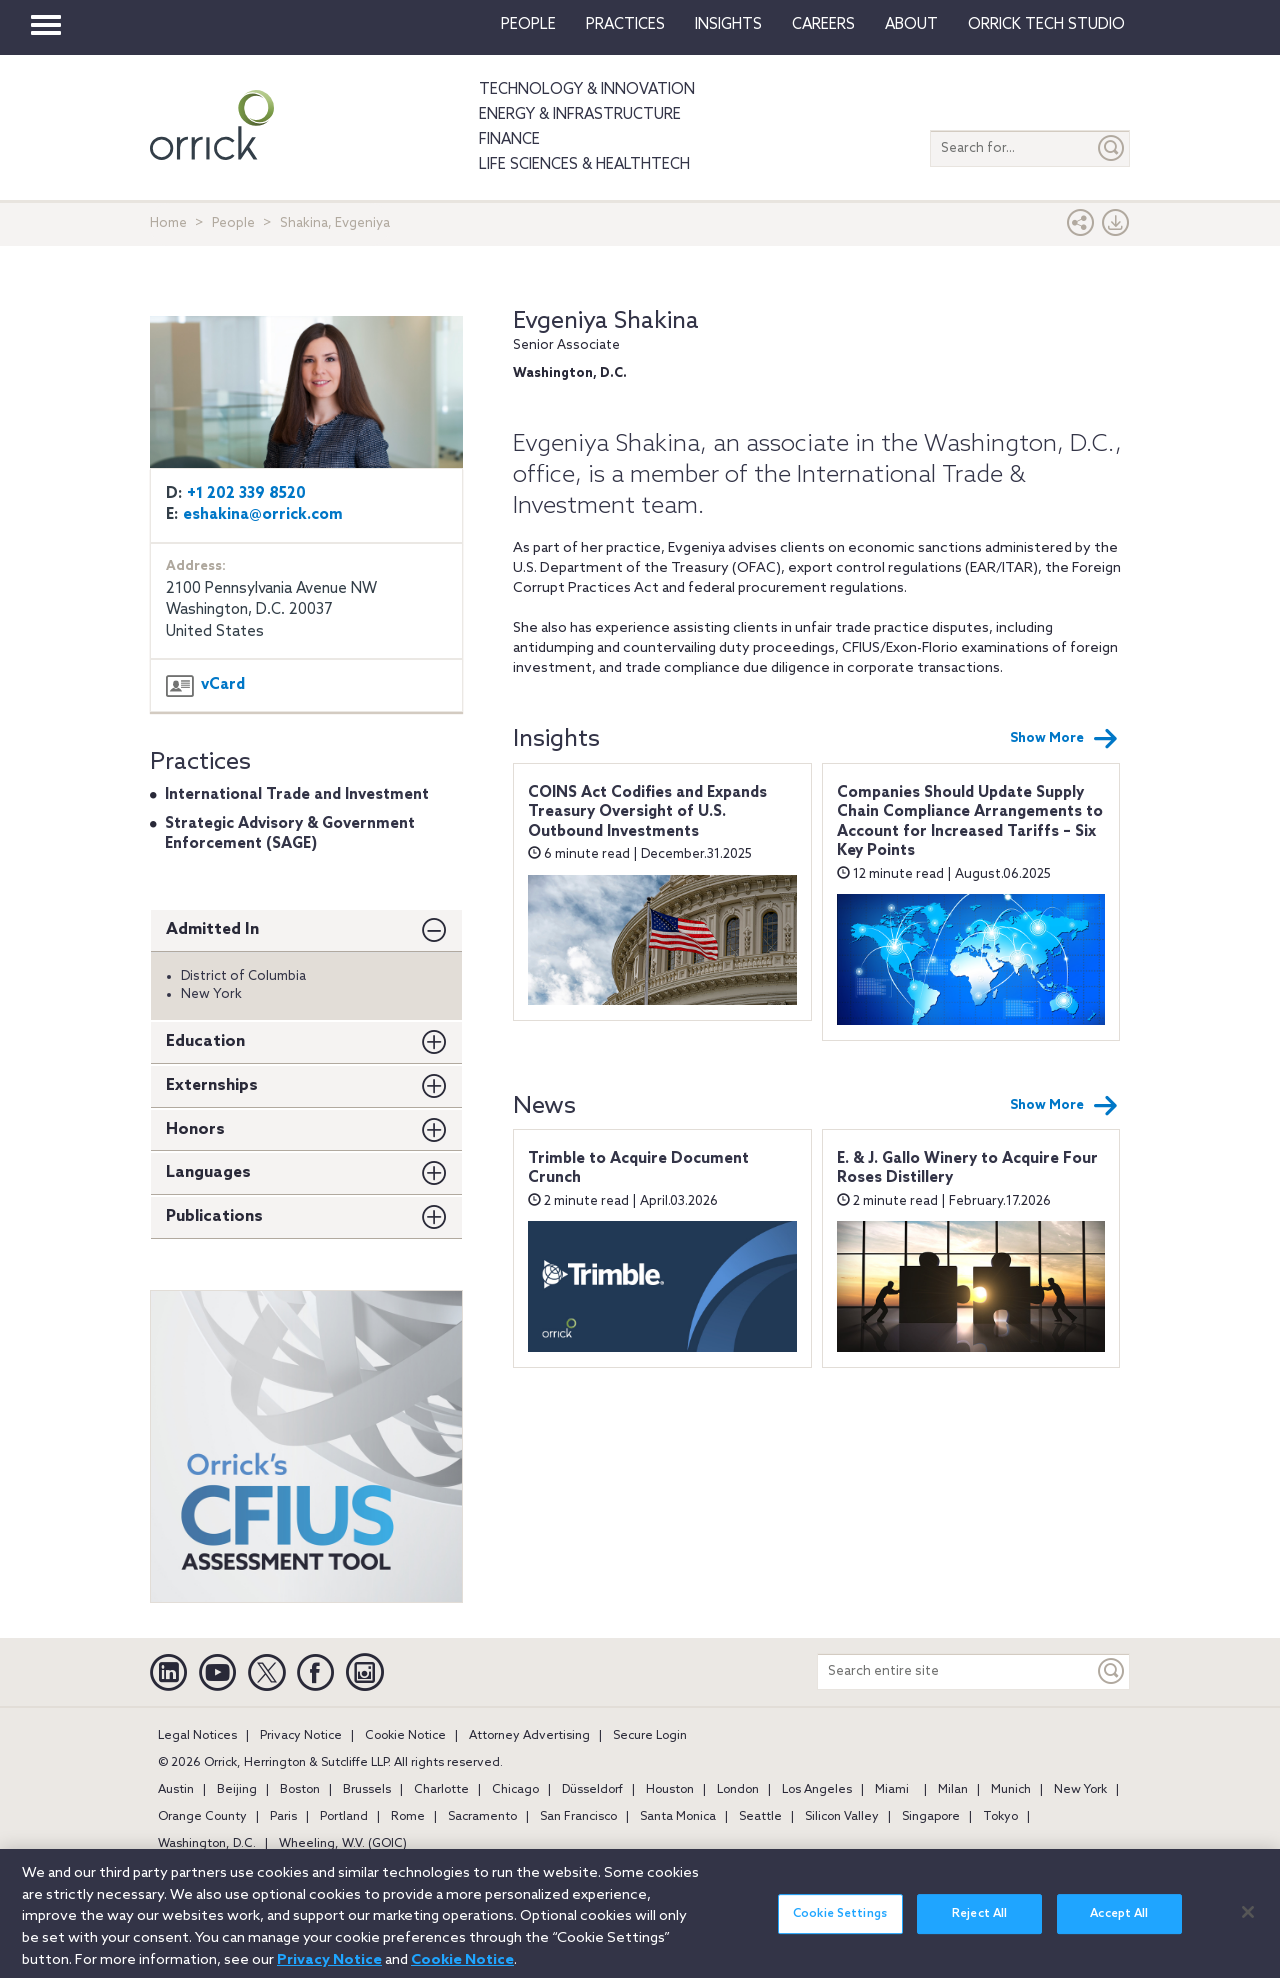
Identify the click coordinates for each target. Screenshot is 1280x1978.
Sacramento (482, 1817)
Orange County (202, 1817)
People (528, 25)
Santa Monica (678, 1817)
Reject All (979, 1925)
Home (168, 223)
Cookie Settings (840, 1925)
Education (205, 1041)
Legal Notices (197, 1736)
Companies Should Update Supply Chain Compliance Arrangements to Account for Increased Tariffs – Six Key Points (970, 822)
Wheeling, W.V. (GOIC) (343, 1844)
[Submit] (1112, 148)
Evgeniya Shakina (606, 321)
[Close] (1248, 1922)
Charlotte (441, 1790)
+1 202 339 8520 (246, 494)
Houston (670, 1790)
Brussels (367, 1790)
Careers (823, 25)
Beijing (237, 1790)
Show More (1064, 739)
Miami (892, 1790)
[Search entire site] (956, 1671)
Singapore (931, 1817)
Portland (344, 1817)
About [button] (911, 25)
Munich (1011, 1790)
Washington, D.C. (207, 1844)
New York (1080, 1790)
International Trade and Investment (297, 795)
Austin (176, 1790)
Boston (300, 1790)
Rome (408, 1817)
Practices (625, 25)
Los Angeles (817, 1790)
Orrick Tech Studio (1046, 25)
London (738, 1790)
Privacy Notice (301, 1736)
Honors (195, 1129)
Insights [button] (728, 25)
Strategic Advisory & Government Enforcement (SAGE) (290, 834)
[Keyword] (1112, 1671)
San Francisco (578, 1817)
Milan (953, 1790)
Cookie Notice (405, 1736)
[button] (1081, 227)
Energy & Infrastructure (580, 115)
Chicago (515, 1790)
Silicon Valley (842, 1817)
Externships (212, 1085)
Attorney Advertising (529, 1736)
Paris (283, 1817)
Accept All (1119, 1925)
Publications (214, 1216)
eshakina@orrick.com (263, 515)
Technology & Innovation (587, 90)
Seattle (760, 1817)
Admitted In (212, 929)
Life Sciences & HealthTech (584, 165)
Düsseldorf (592, 1790)
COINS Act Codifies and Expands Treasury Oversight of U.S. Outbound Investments (647, 812)
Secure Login (650, 1736)
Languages (208, 1172)
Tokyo (1000, 1817)
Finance (509, 140)
